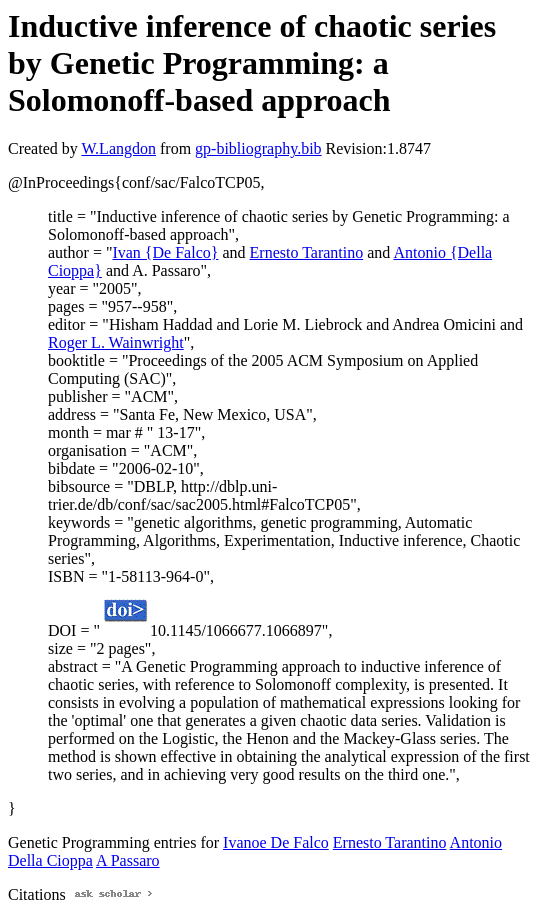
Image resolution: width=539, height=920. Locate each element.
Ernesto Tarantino (307, 252)
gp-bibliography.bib (258, 148)
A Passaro (128, 860)
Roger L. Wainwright (116, 342)
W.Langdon (118, 148)
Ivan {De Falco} (165, 252)
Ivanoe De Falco (276, 842)
